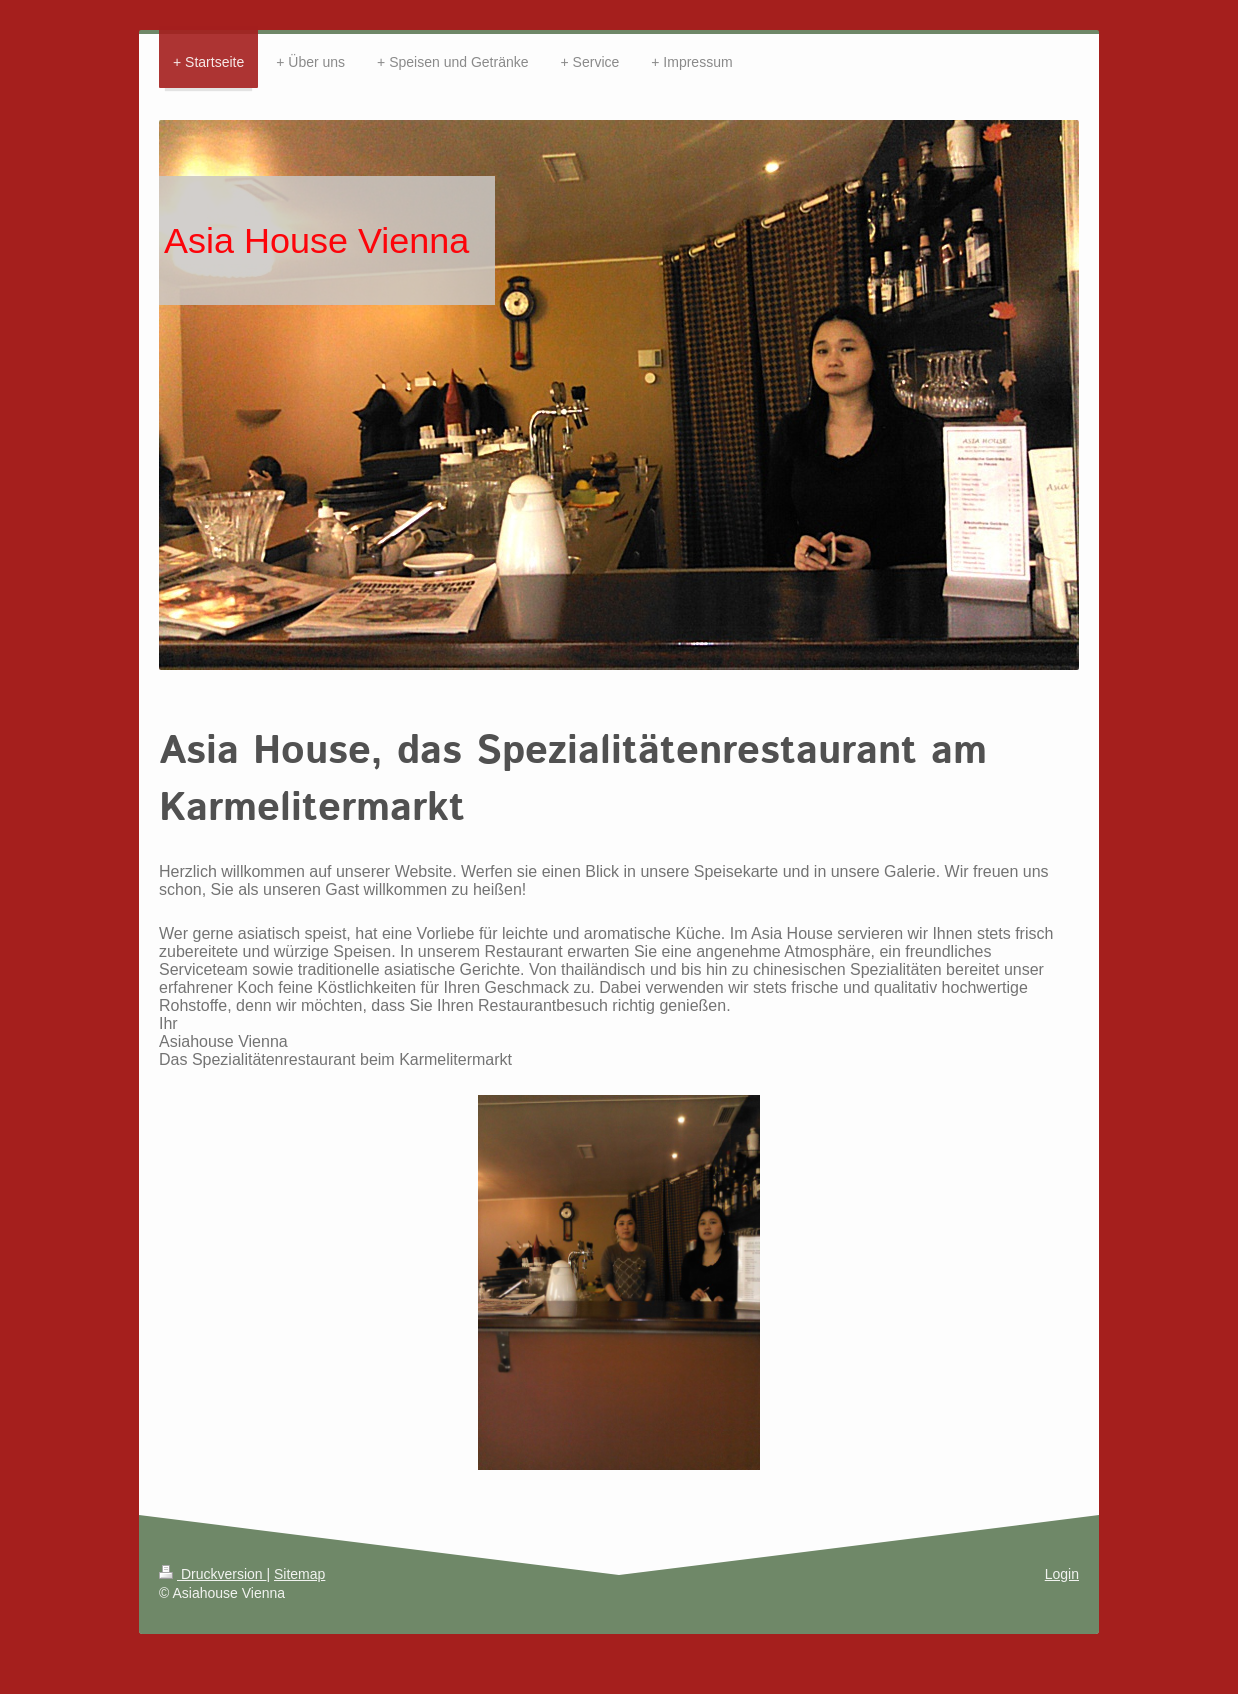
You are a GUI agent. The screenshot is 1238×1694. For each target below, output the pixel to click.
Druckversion (212, 1574)
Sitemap (299, 1574)
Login (1062, 1574)
